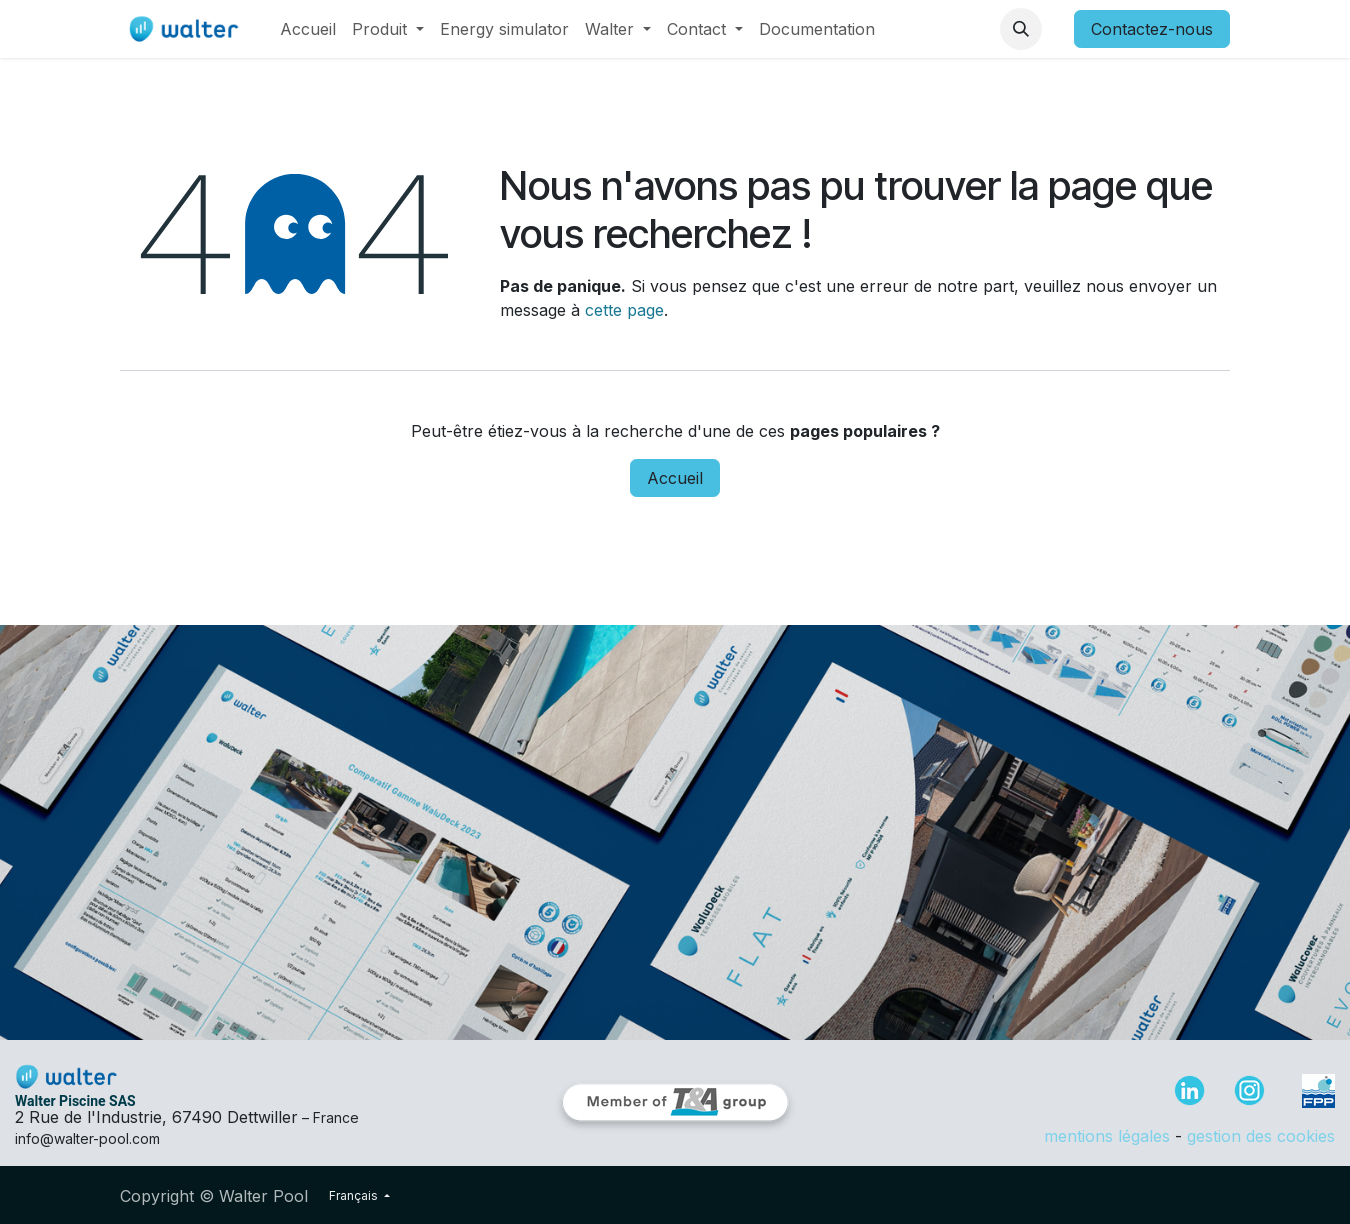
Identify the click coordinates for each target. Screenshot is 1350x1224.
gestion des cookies (1261, 1136)
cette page (624, 310)
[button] (1021, 29)
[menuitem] (308, 29)
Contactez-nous (1152, 29)
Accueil (675, 478)
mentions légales (1107, 1136)
